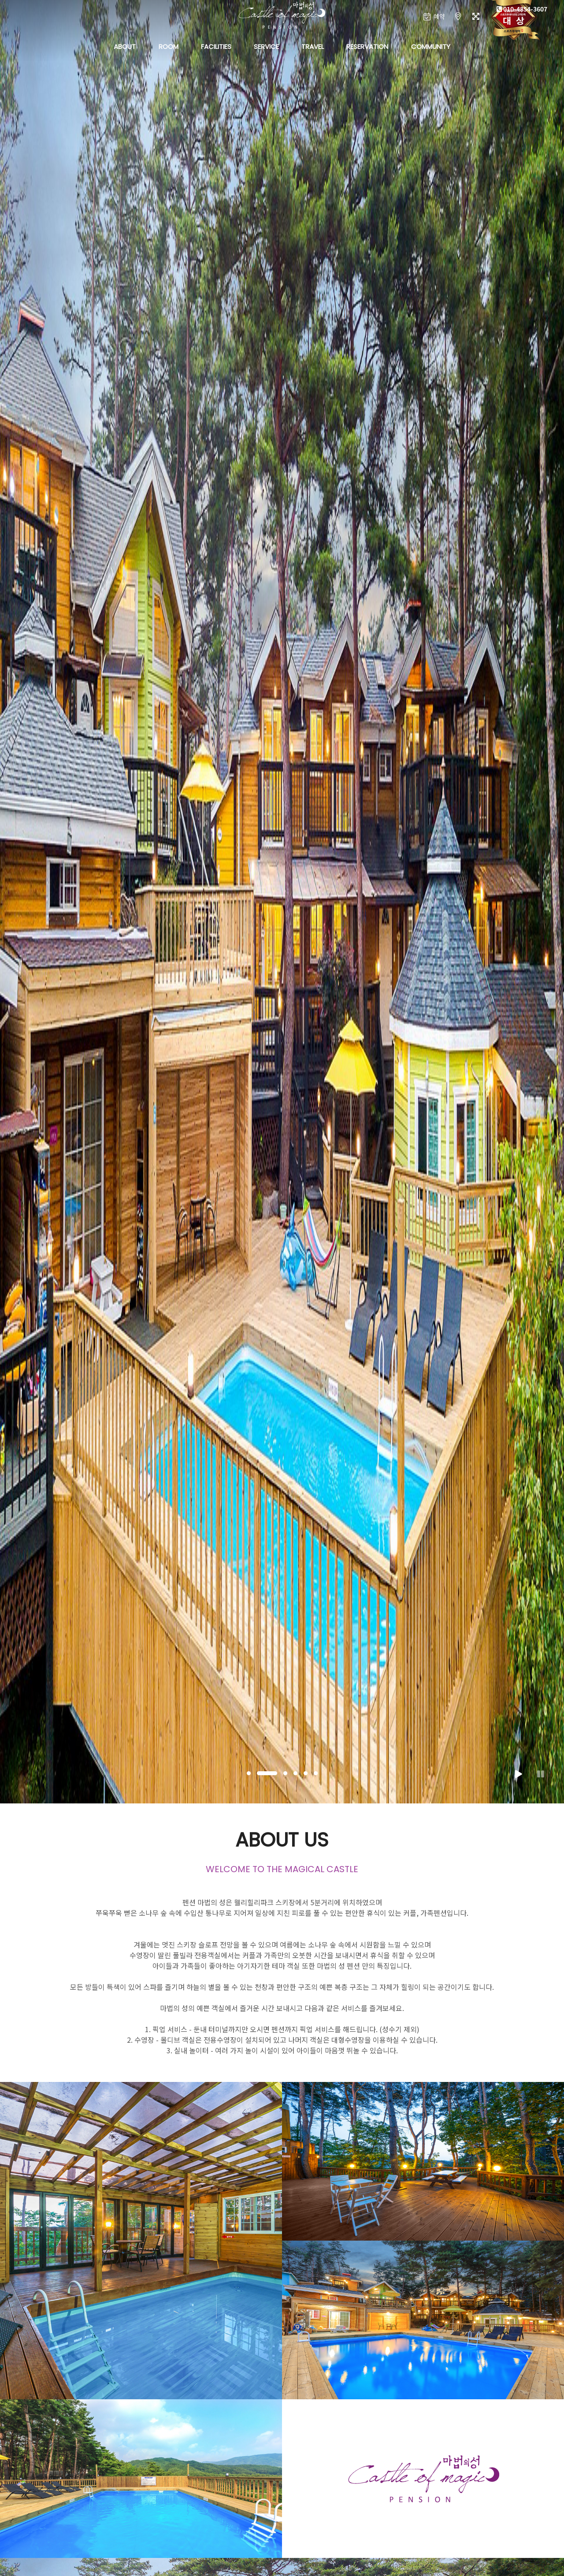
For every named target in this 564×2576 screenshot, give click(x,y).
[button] (249, 1773)
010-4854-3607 (522, 9)
